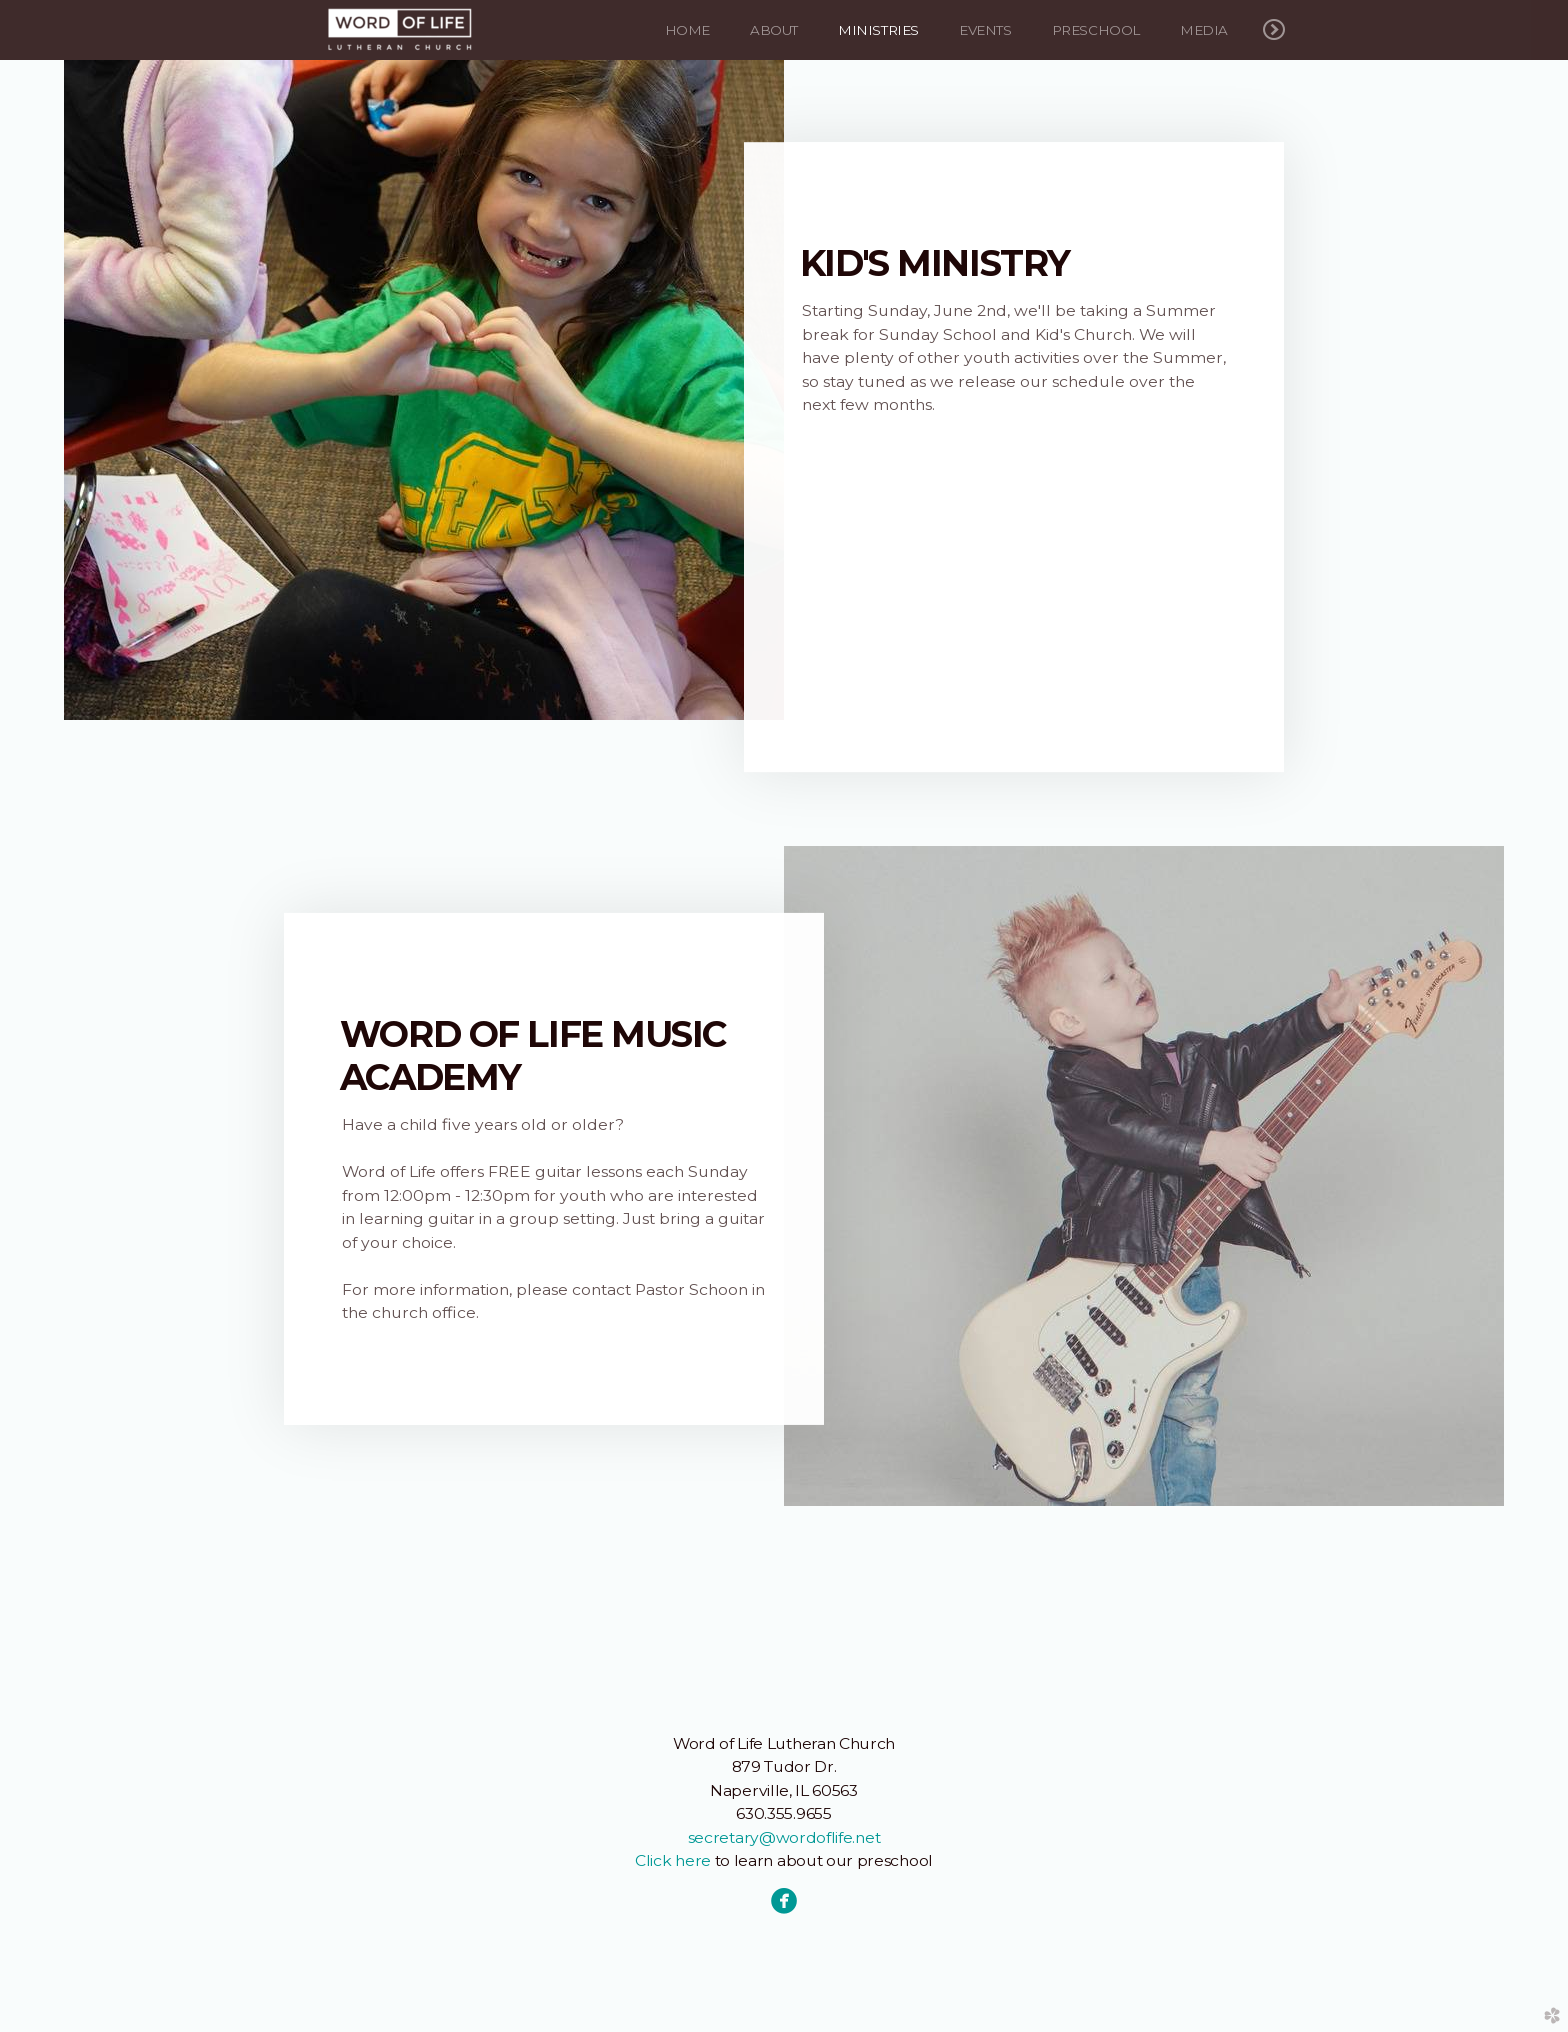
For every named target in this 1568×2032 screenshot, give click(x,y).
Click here (673, 1860)
